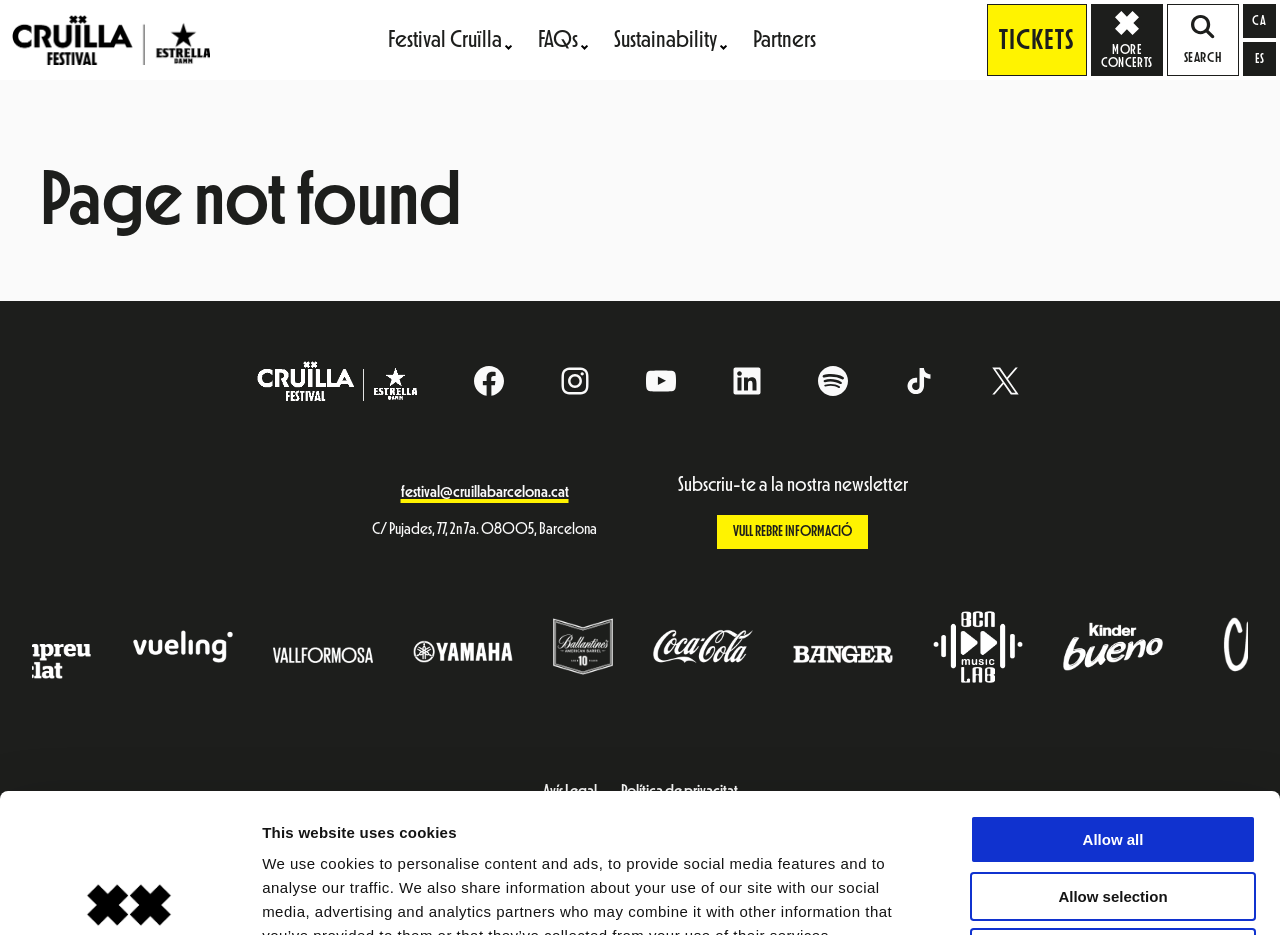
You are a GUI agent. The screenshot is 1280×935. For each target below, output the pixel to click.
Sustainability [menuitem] (665, 39)
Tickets (1037, 40)
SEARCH (1203, 40)
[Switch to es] (1259, 59)
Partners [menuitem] (784, 39)
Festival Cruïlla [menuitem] (445, 39)
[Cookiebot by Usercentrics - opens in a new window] (129, 896)
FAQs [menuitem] (558, 39)
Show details (1049, 895)
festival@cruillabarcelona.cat (485, 492)
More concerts (1132, 39)
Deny (1113, 808)
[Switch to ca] (1259, 21)
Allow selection (1112, 752)
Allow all (1113, 695)
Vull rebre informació (792, 531)
